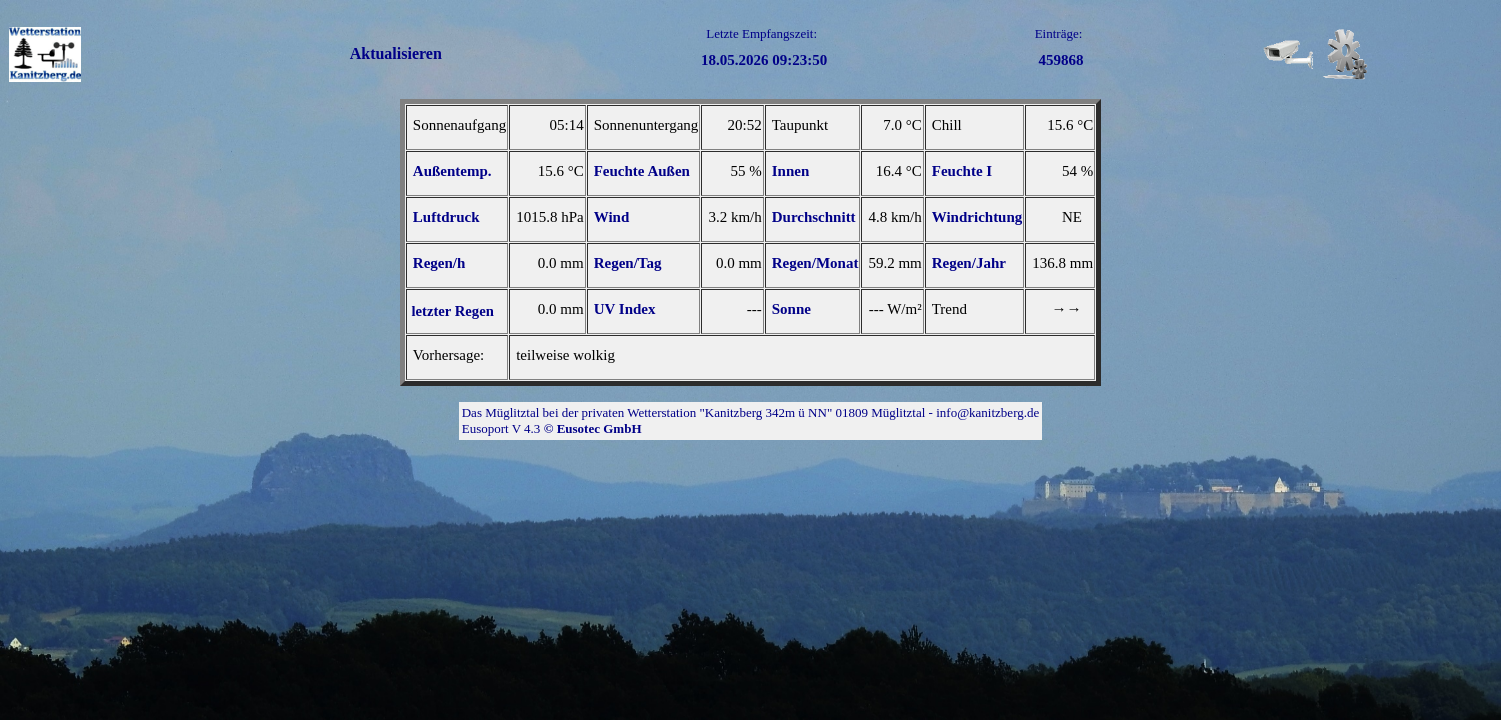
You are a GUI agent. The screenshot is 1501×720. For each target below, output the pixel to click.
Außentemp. (452, 171)
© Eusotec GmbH (593, 428)
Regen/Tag (628, 263)
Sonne (791, 309)
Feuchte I (962, 171)
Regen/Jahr (969, 263)
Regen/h (439, 263)
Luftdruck (446, 217)
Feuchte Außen (642, 171)
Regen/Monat (815, 263)
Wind (612, 217)
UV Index (625, 309)
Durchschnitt (814, 217)
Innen (791, 171)
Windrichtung (977, 217)
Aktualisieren (396, 53)
